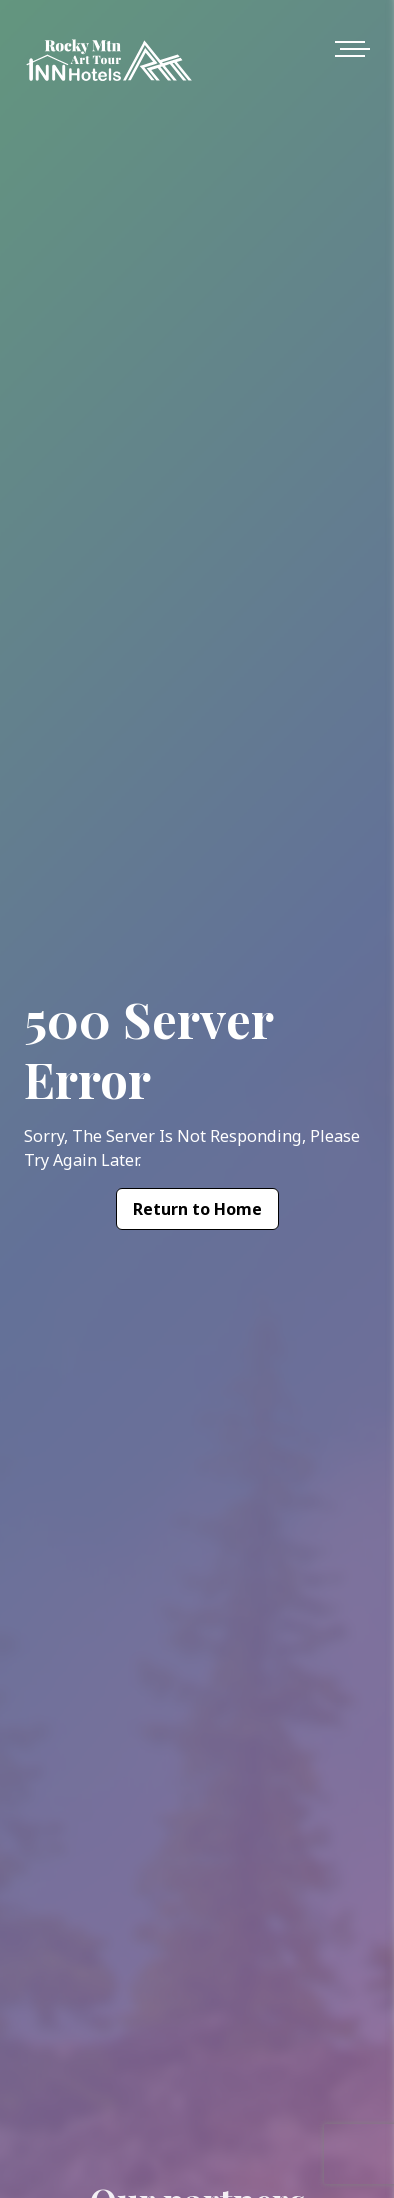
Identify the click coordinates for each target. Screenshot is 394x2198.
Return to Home (197, 1209)
